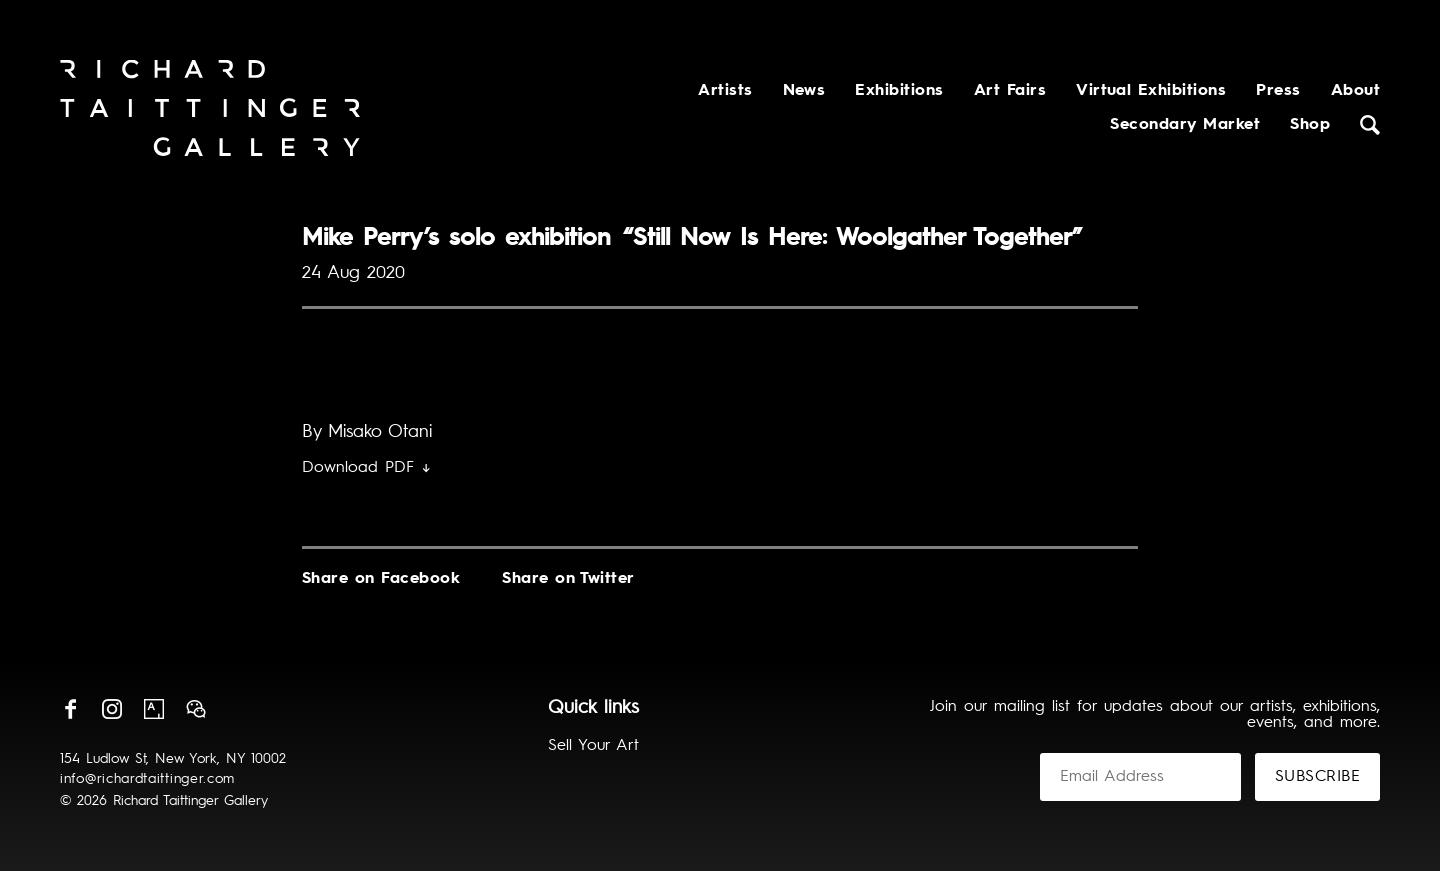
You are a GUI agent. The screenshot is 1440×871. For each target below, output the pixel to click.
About (1355, 91)
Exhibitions (899, 91)
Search (1370, 125)
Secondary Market (1185, 125)
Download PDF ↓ (366, 468)
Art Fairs (1010, 91)
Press (1278, 91)
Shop (1310, 125)
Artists (725, 91)
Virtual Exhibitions (1151, 91)
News (804, 91)
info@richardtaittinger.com (147, 779)
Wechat (196, 709)
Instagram (112, 709)
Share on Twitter (568, 579)
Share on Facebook (381, 579)
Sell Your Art (593, 746)
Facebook (70, 709)
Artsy (154, 709)
